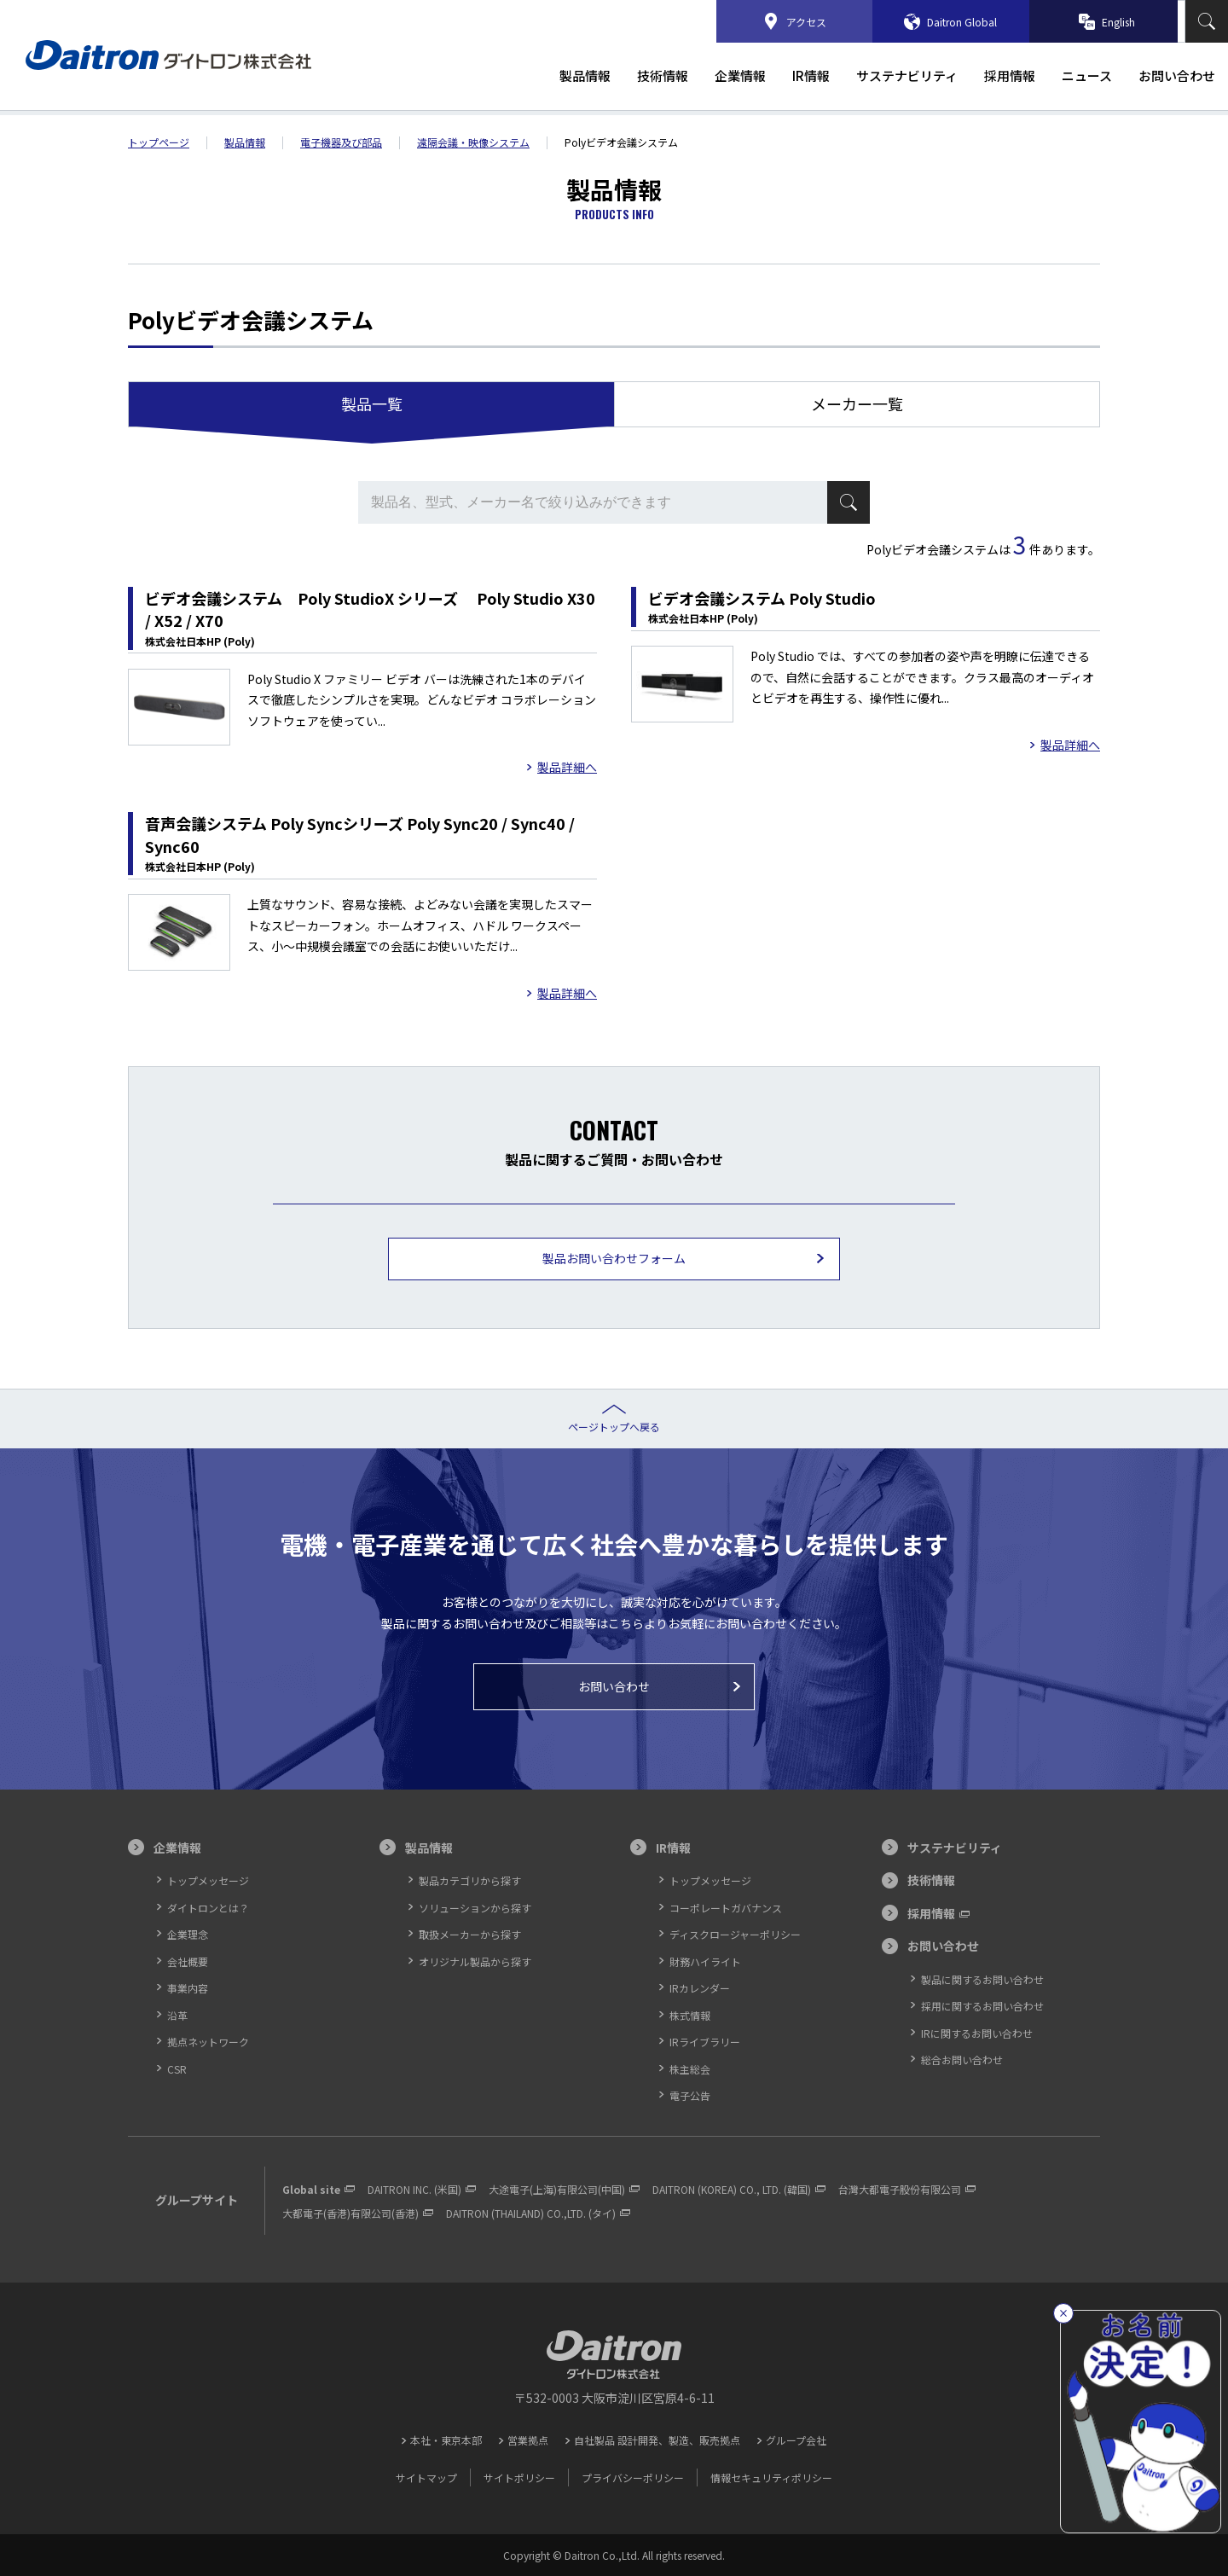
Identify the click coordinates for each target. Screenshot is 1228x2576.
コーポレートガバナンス (725, 1907)
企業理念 (187, 1934)
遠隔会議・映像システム (473, 142)
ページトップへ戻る (614, 1426)
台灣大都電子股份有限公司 (899, 2189)
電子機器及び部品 (341, 142)
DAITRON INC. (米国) (414, 2189)
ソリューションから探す (475, 1907)
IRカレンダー (699, 1988)
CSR (177, 2069)
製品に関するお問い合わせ (982, 1979)
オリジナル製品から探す (475, 1961)
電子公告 (689, 2095)
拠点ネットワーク (208, 2041)
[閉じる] (1063, 2313)
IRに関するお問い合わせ (977, 2033)
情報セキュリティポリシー (771, 2477)
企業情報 (740, 76)
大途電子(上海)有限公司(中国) (557, 2189)
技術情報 (662, 76)
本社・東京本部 (446, 2440)
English (1118, 22)
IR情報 (811, 76)
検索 (1206, 21)
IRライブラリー (704, 2041)
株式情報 (689, 2015)
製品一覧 (372, 403)
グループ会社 (796, 2440)
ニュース (1087, 76)
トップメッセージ (208, 1880)
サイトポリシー (519, 2477)
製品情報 (585, 76)
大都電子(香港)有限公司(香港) (350, 2213)
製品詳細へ (567, 767)
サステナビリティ (907, 76)
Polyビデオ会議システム (621, 142)
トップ (158, 142)
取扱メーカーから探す (470, 1934)
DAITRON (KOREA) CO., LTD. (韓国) (731, 2189)
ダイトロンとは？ (208, 1907)
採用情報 (1009, 76)
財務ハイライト (705, 1961)
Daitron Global (962, 22)
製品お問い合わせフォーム (614, 1258)
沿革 (177, 2015)
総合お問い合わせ (962, 2059)
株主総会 (689, 2069)
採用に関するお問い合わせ (982, 2006)
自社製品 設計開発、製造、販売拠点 (657, 2440)
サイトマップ (426, 2477)
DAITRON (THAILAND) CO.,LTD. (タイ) (531, 2213)
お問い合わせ (1176, 76)
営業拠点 (527, 2440)
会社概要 (187, 1961)
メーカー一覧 (857, 403)
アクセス (806, 22)
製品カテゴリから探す (470, 1880)
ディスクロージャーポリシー (735, 1934)
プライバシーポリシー (633, 2477)
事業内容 (187, 1988)
